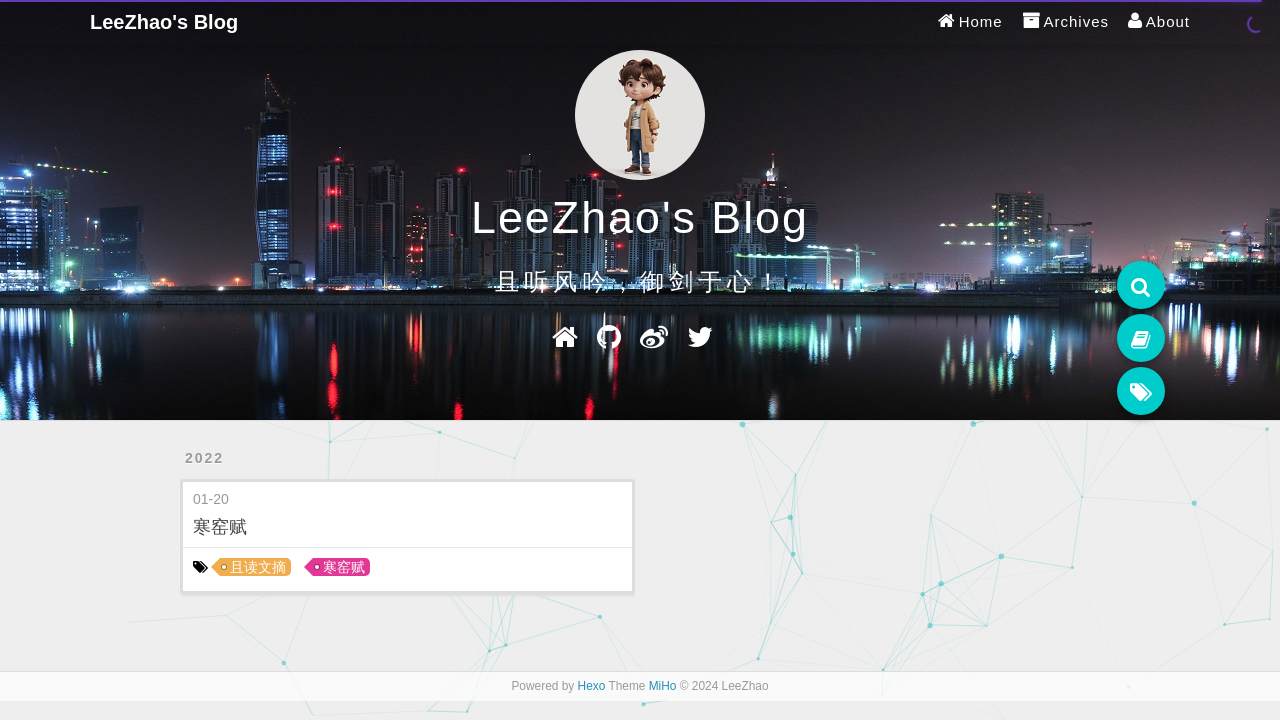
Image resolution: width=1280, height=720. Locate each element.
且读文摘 (258, 567)
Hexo (592, 686)
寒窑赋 (220, 527)
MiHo (663, 686)
